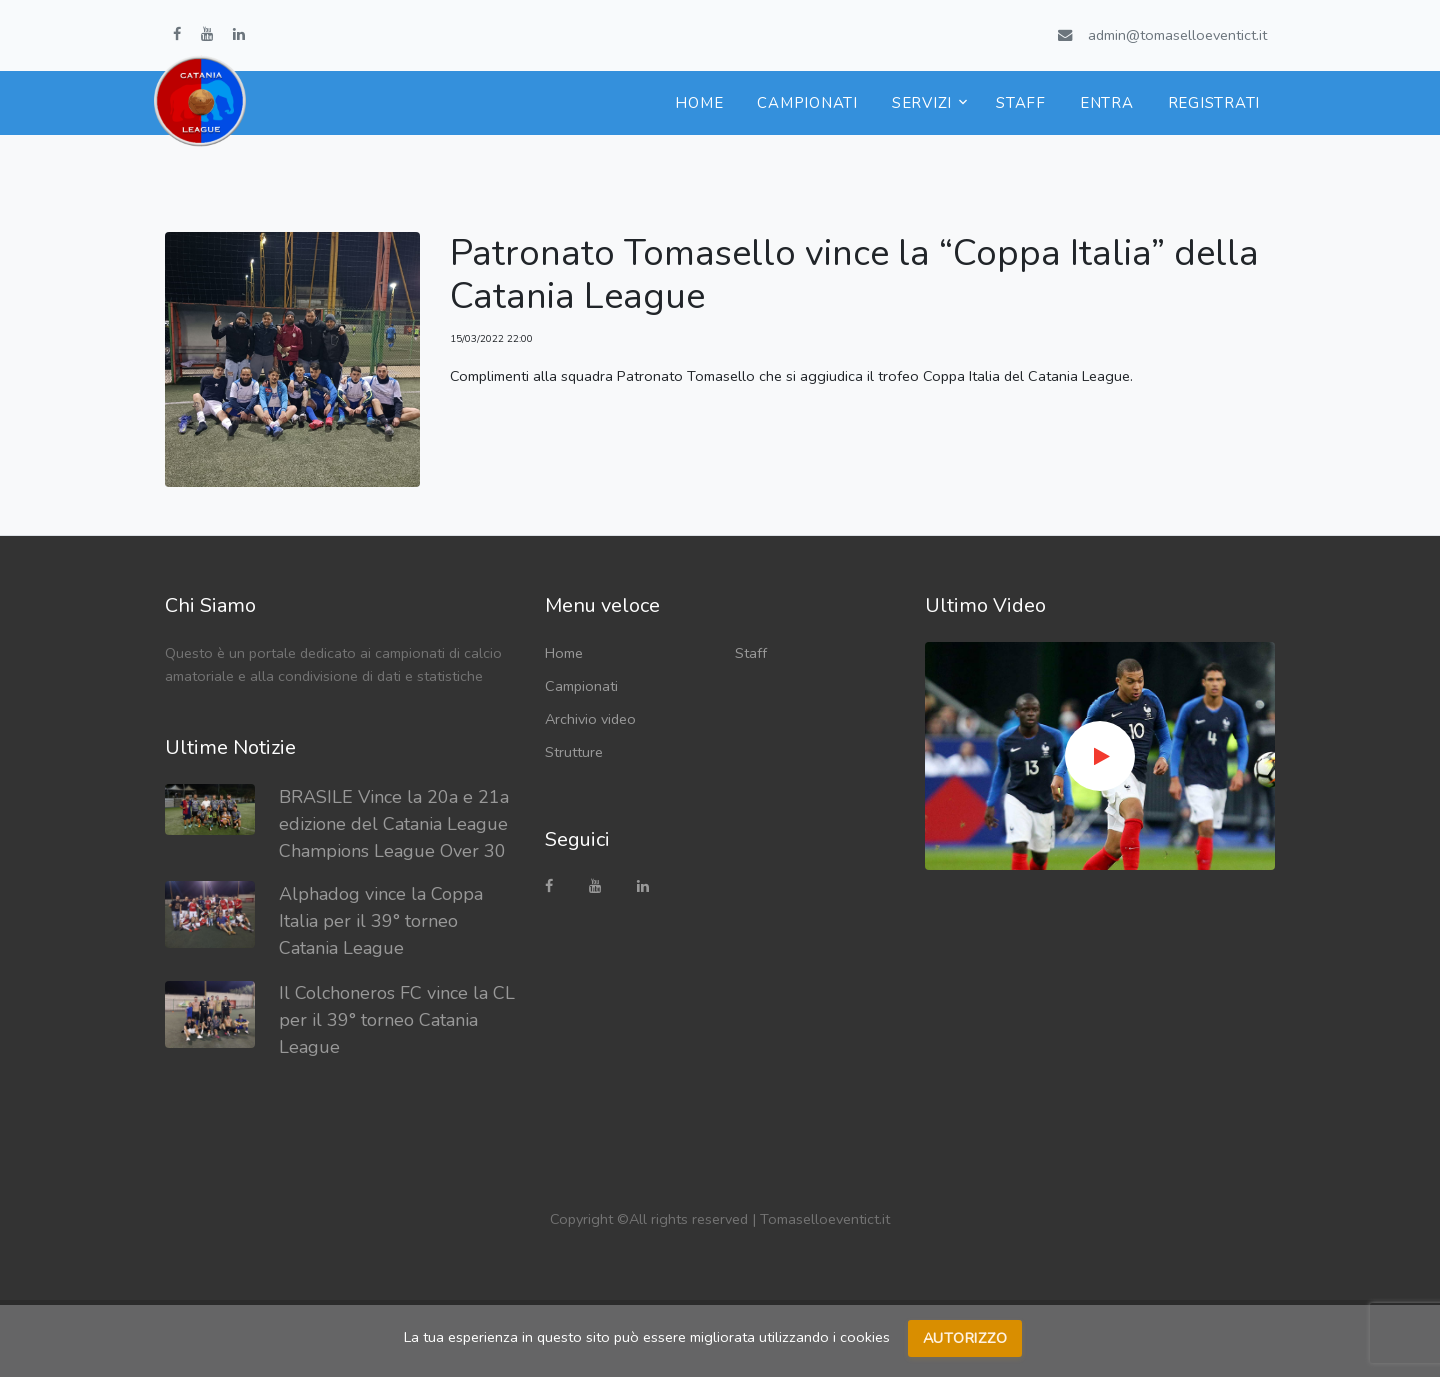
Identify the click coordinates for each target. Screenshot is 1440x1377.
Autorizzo (965, 1338)
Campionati (807, 103)
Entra (1107, 103)
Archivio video (590, 719)
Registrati (1214, 103)
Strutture (574, 752)
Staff (1021, 103)
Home (699, 103)
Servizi (922, 103)
